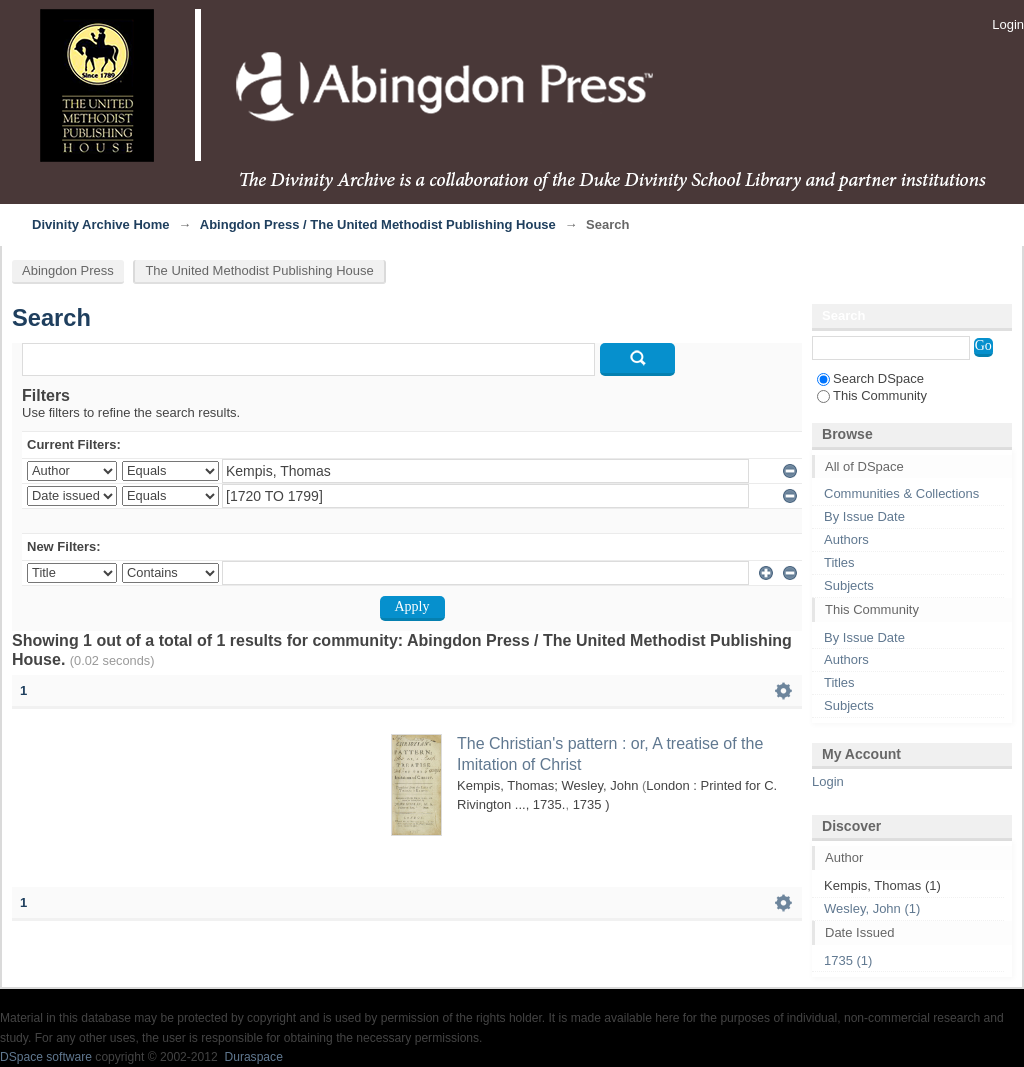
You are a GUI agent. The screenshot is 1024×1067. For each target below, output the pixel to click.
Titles (839, 562)
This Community (872, 395)
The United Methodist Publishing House (259, 270)
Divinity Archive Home (101, 224)
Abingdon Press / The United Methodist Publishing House (378, 224)
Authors (846, 539)
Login (1008, 24)
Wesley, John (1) (872, 908)
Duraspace (253, 1057)
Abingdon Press (68, 270)
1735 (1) (848, 960)
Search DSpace (870, 378)
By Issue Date (864, 516)
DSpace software (46, 1057)
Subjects (849, 585)
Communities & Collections (901, 493)
